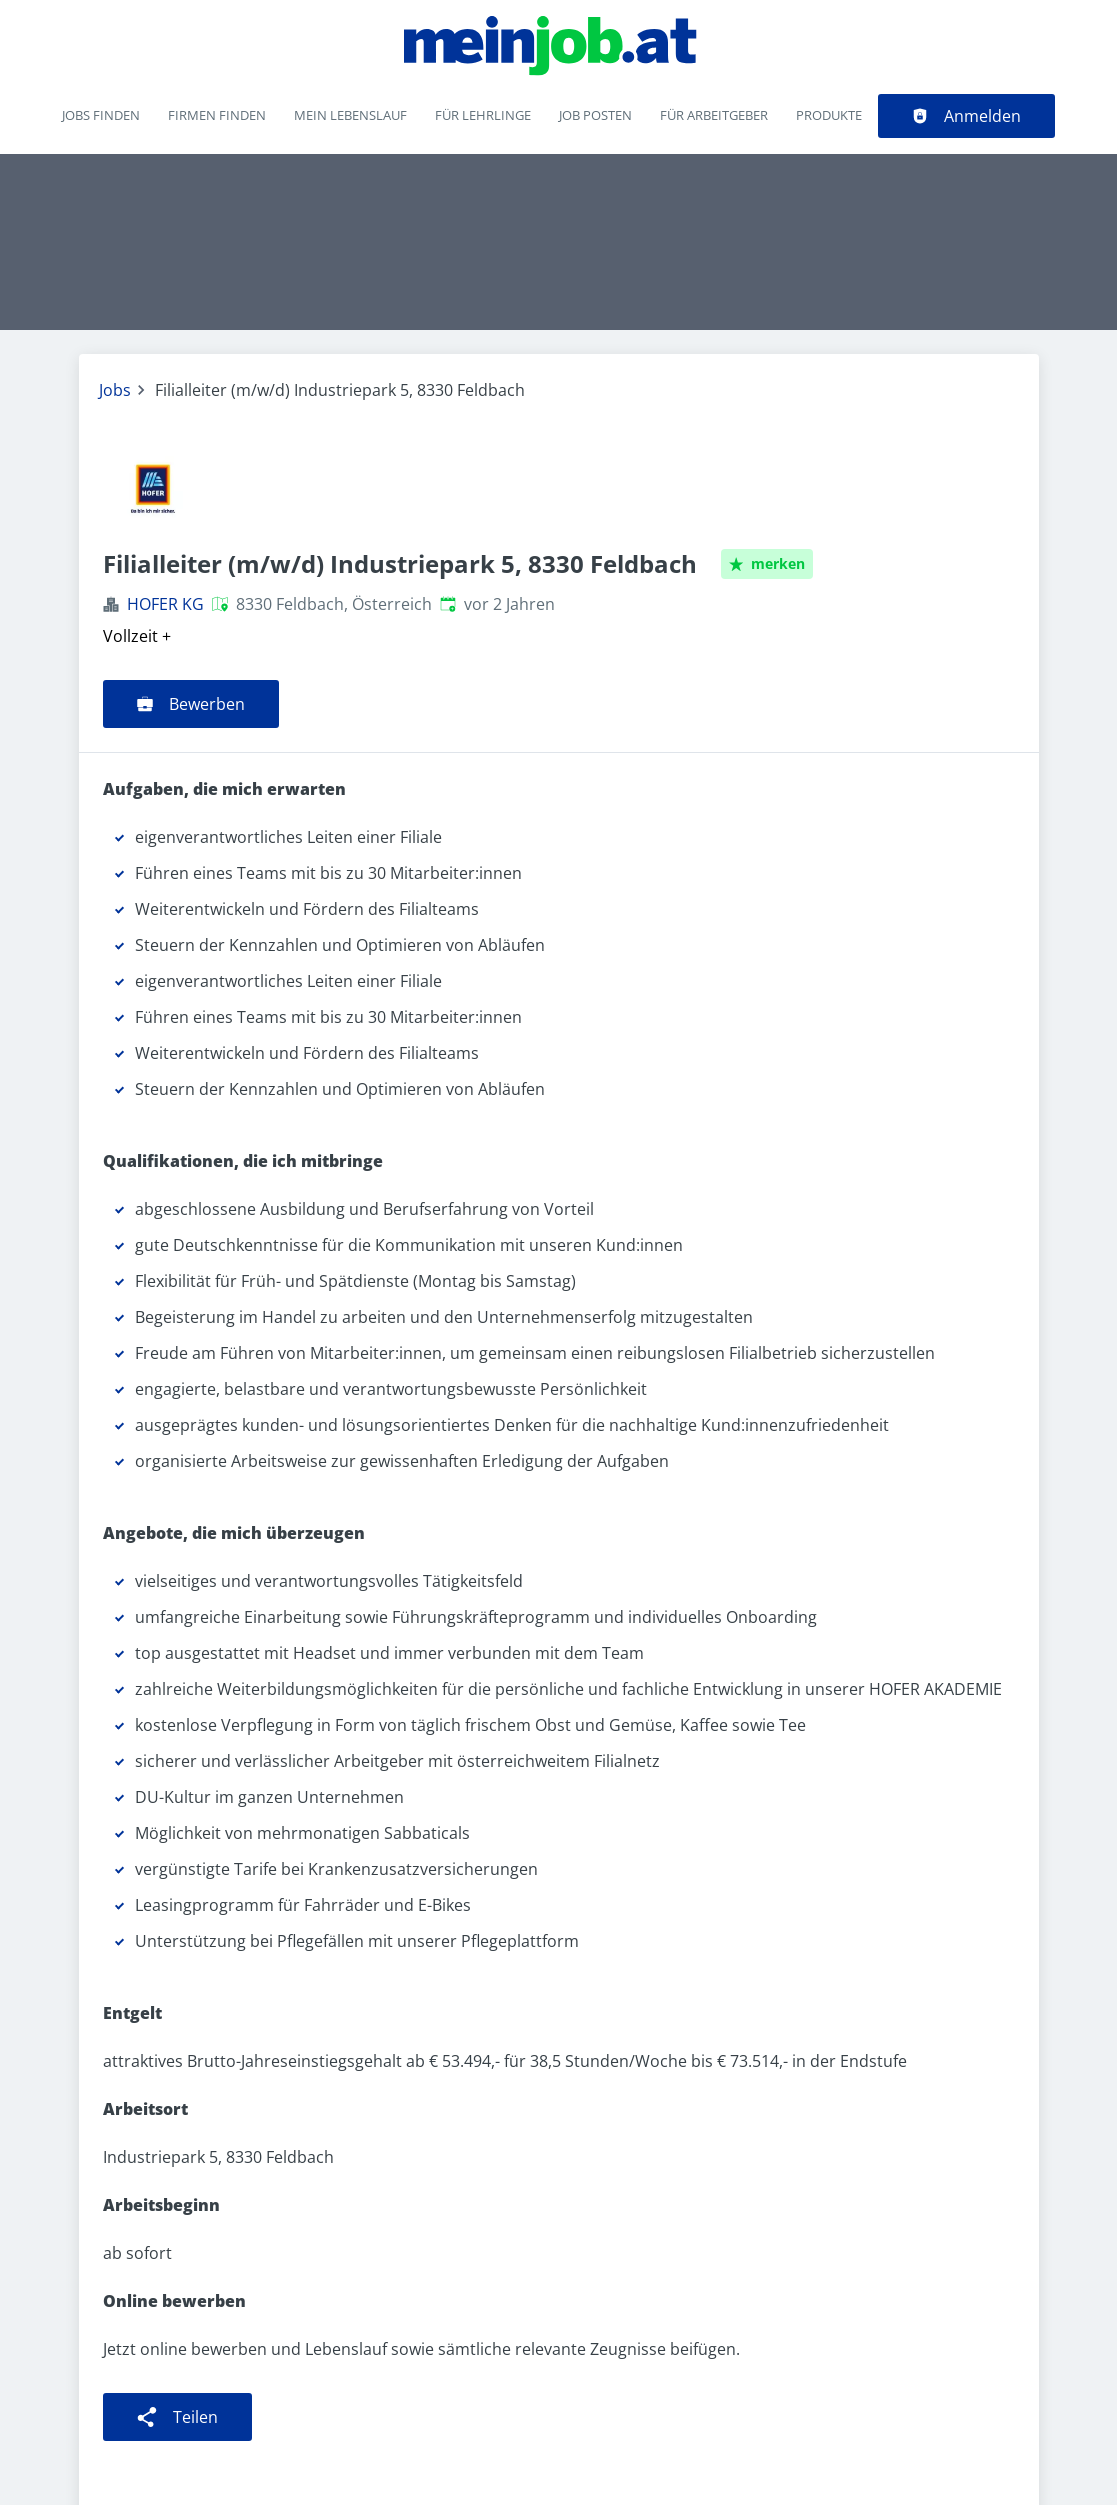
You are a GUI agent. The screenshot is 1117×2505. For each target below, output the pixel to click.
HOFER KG (165, 604)
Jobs (115, 390)
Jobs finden (101, 115)
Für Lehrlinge (483, 115)
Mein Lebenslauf (350, 115)
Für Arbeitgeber (714, 115)
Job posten (595, 115)
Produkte (829, 115)
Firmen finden (217, 115)
